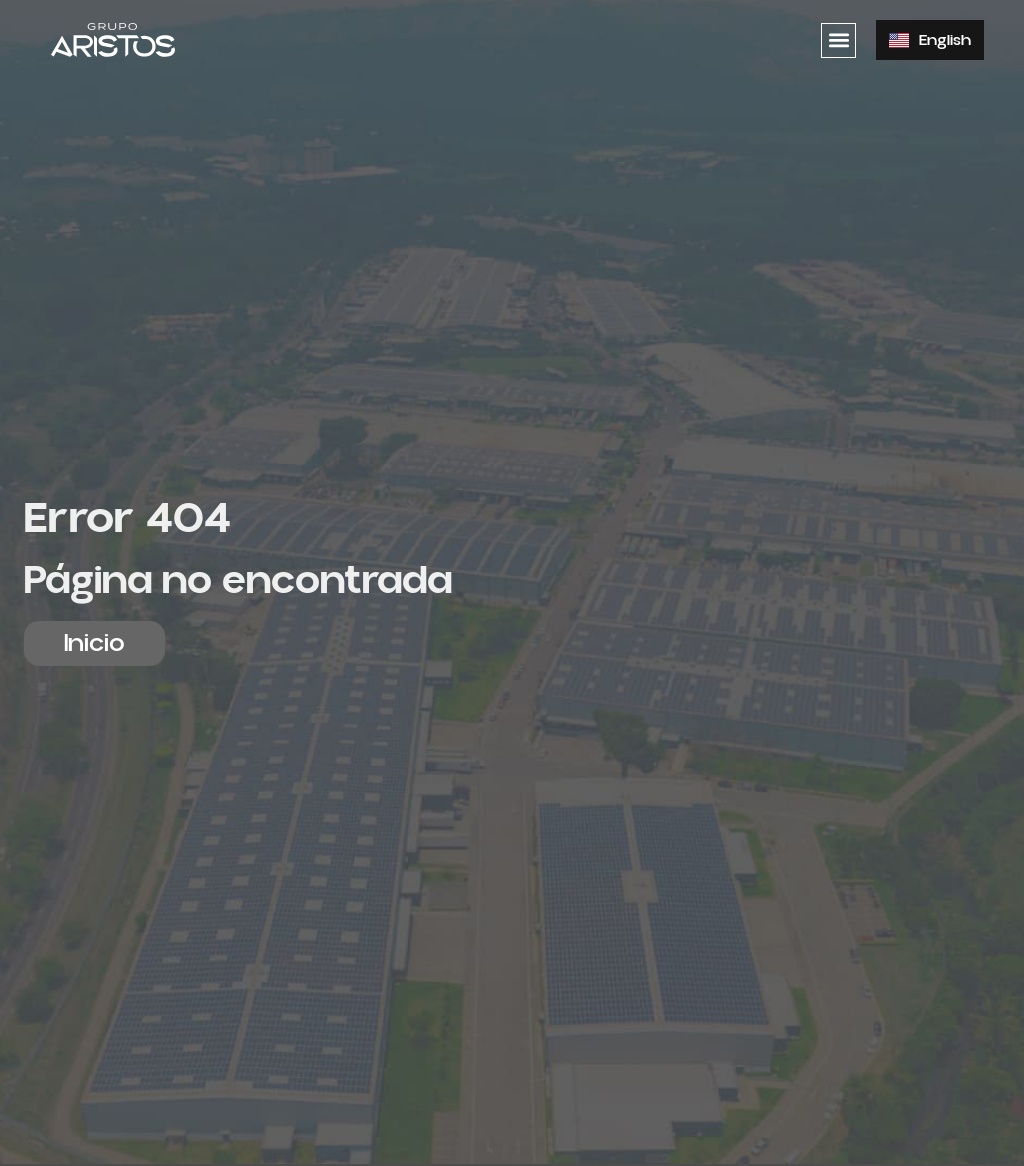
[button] (838, 40)
